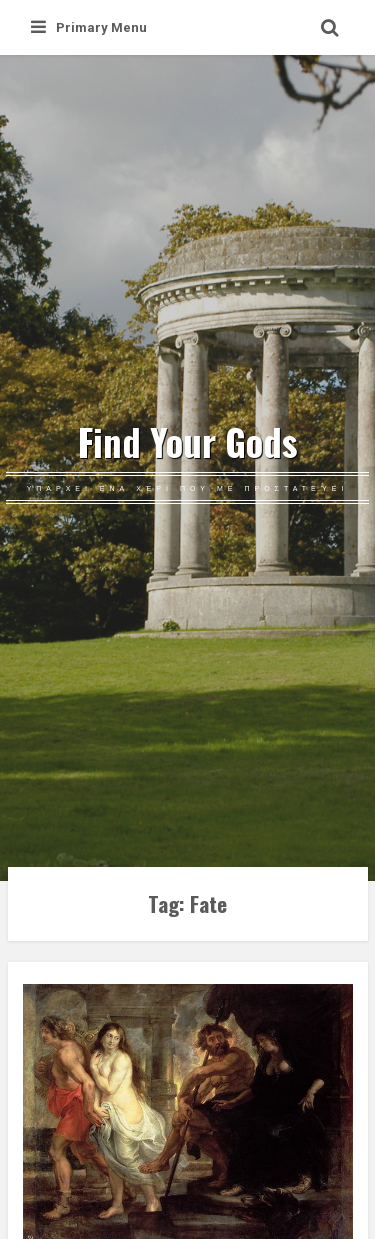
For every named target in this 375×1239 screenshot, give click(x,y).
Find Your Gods (188, 442)
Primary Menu (89, 27)
